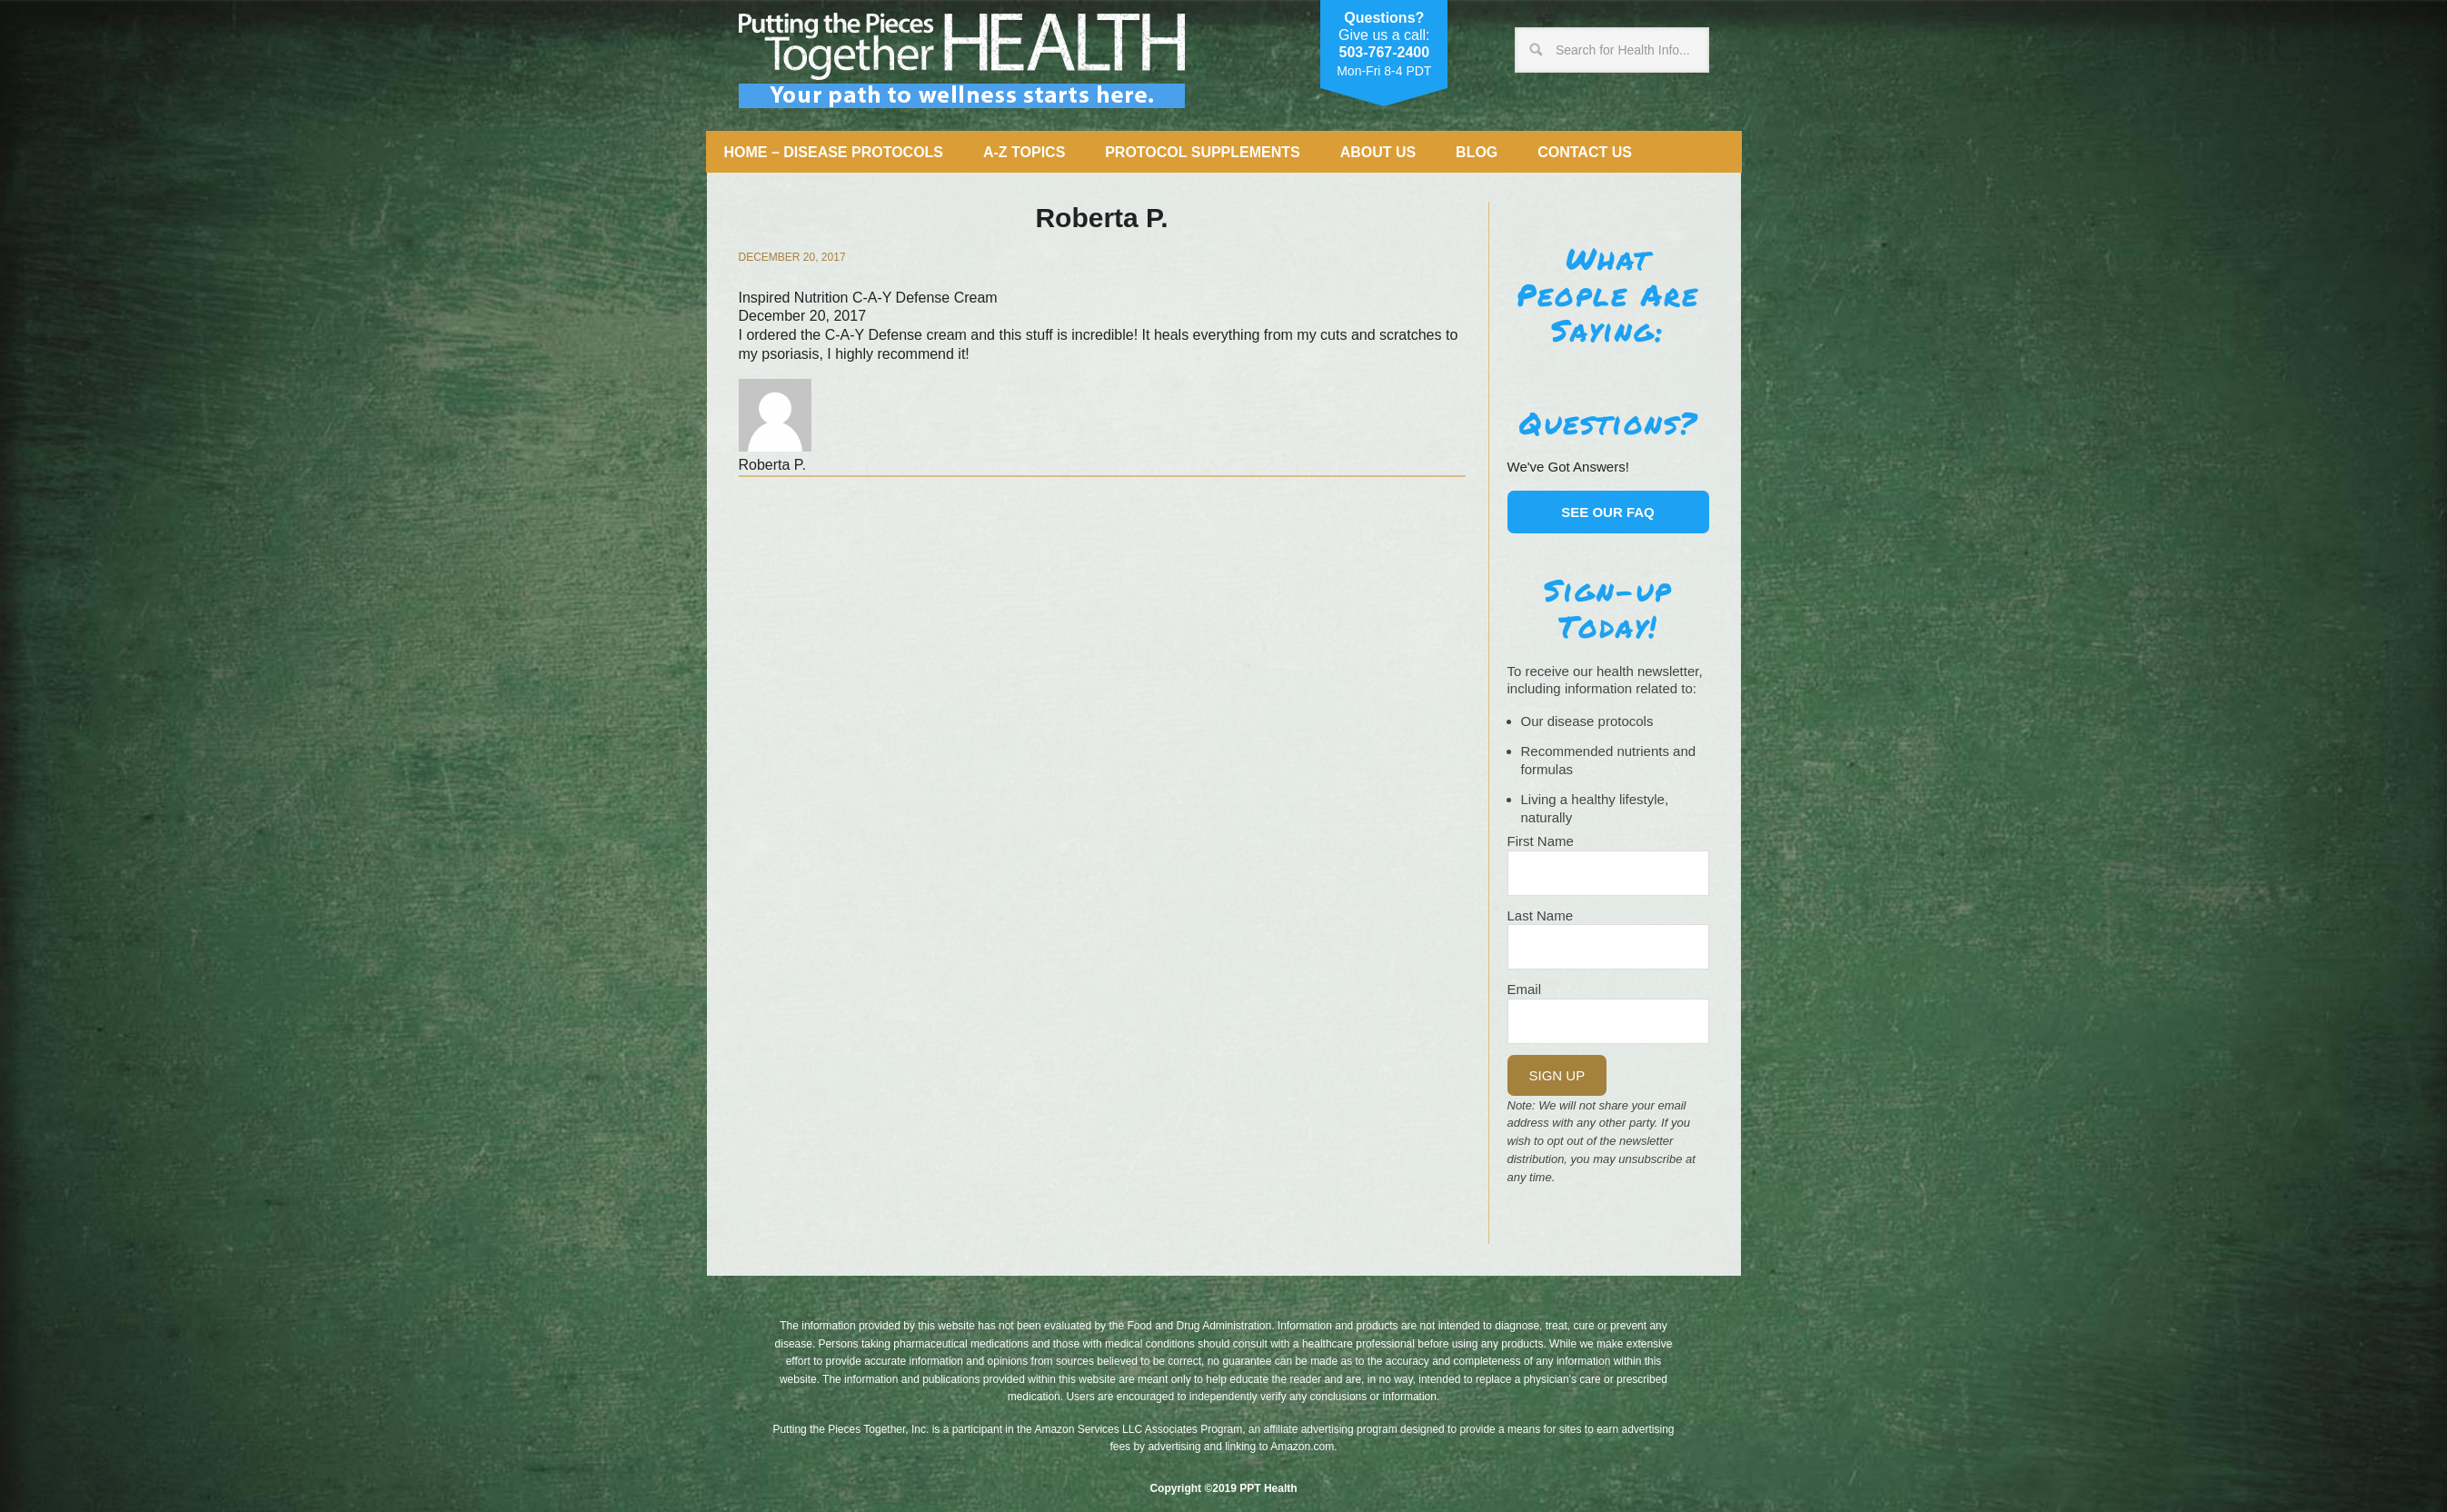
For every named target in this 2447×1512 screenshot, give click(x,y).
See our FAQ (1608, 512)
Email (1524, 989)
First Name (1540, 841)
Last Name (1540, 915)
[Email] (1608, 1021)
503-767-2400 (1383, 52)
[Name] (1608, 873)
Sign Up (1557, 1075)
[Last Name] (1608, 947)
